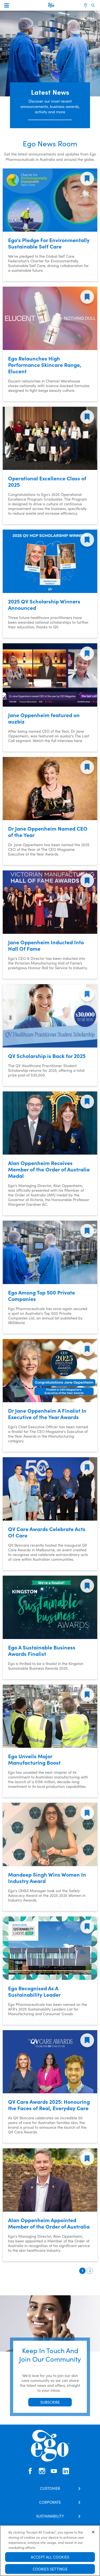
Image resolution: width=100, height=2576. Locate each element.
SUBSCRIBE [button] (50, 2402)
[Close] (93, 2532)
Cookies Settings (50, 2569)
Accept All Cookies (50, 2557)
